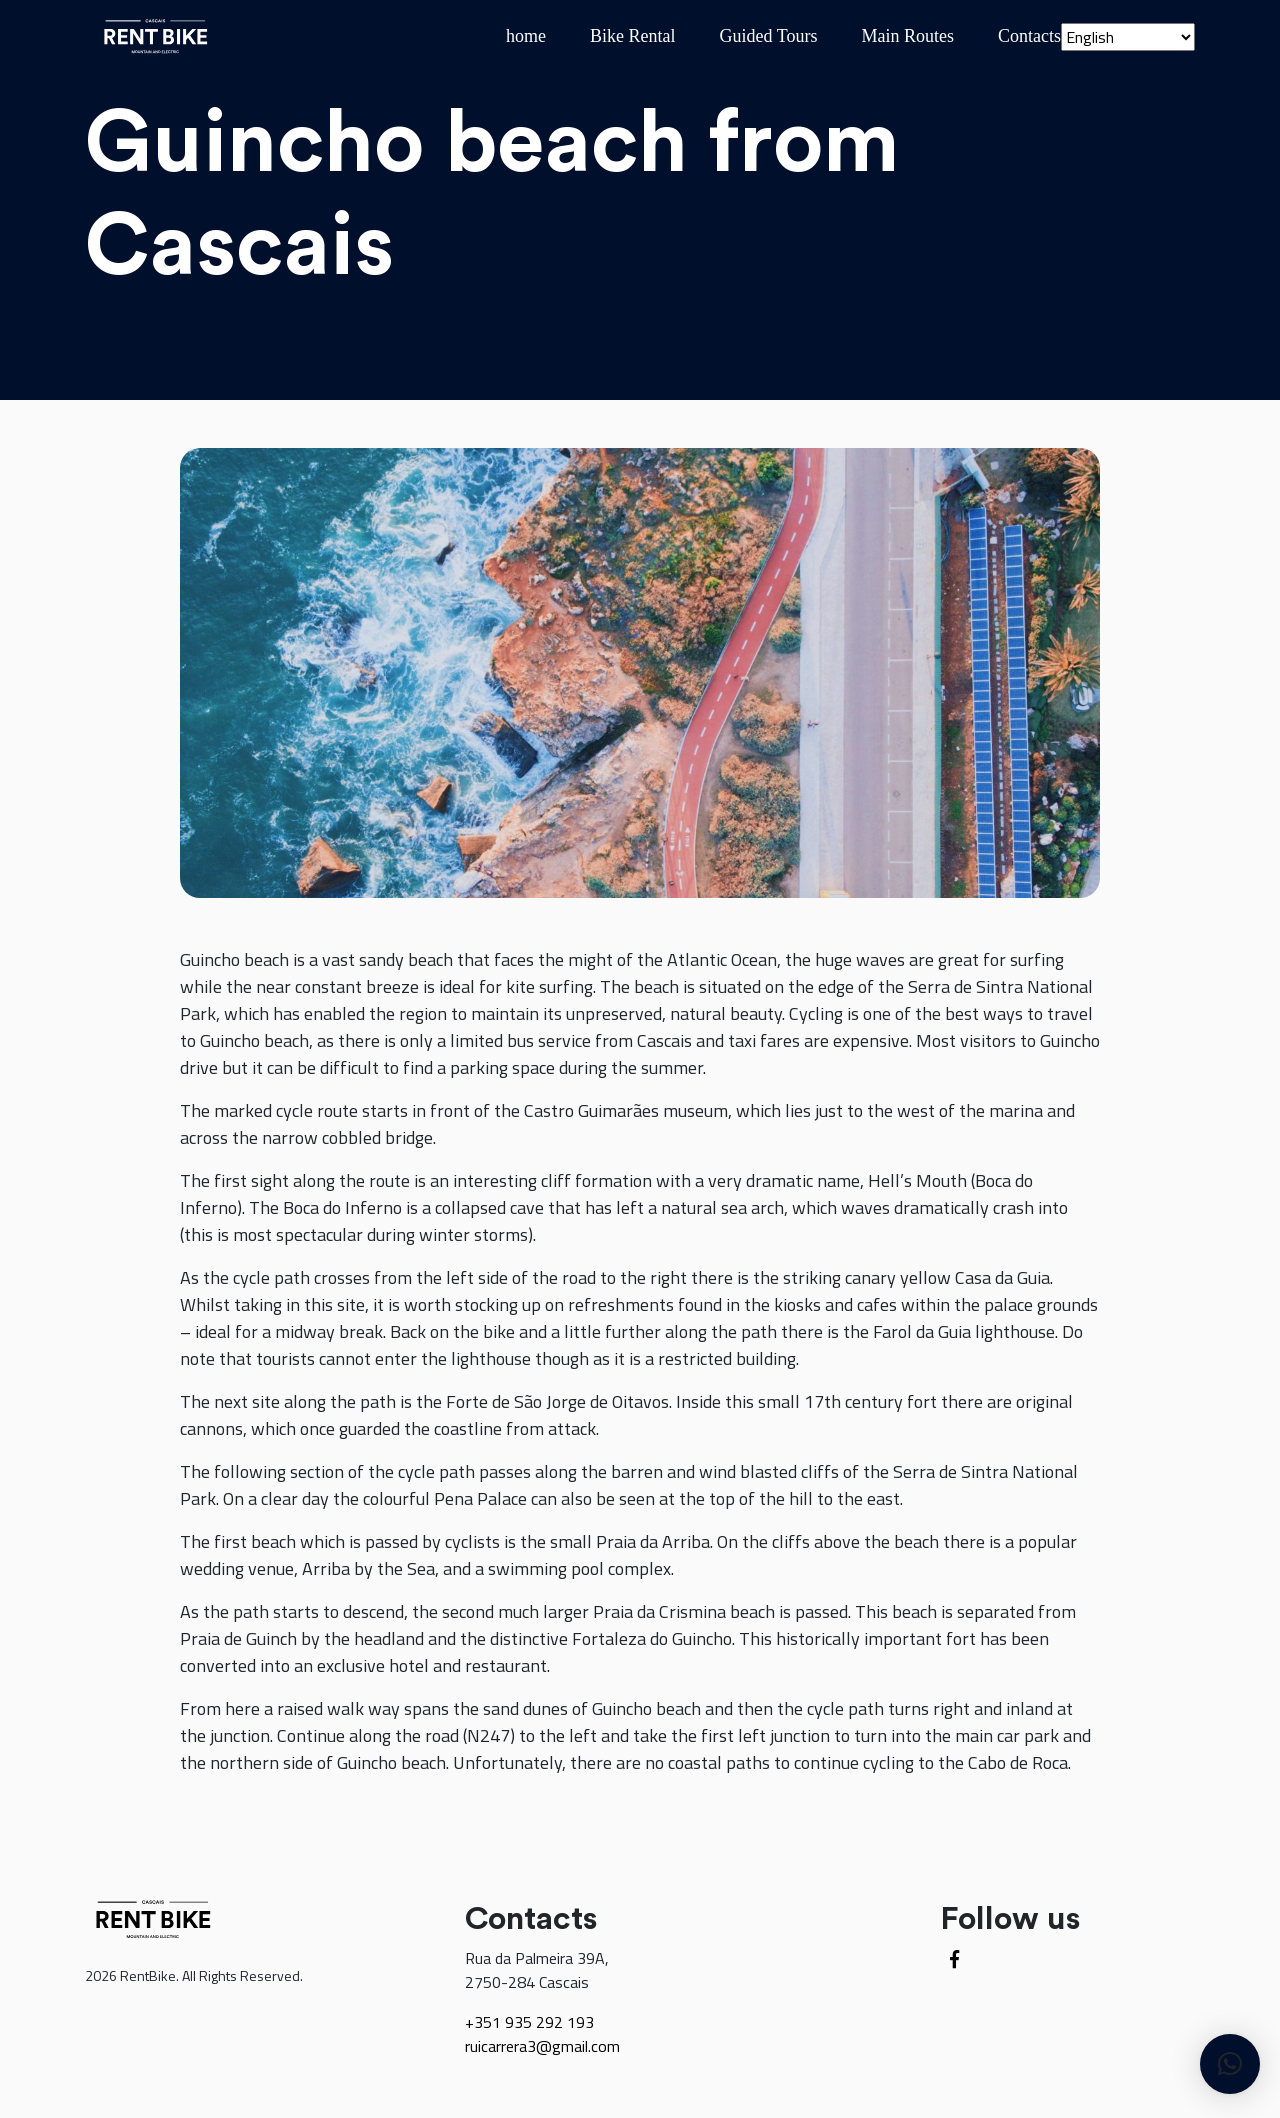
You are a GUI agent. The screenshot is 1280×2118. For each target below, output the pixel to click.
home (526, 36)
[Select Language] (1128, 37)
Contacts (1029, 36)
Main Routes (908, 36)
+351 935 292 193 (529, 2022)
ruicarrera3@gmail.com (542, 2046)
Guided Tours (769, 36)
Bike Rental (632, 36)
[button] (1230, 2064)
